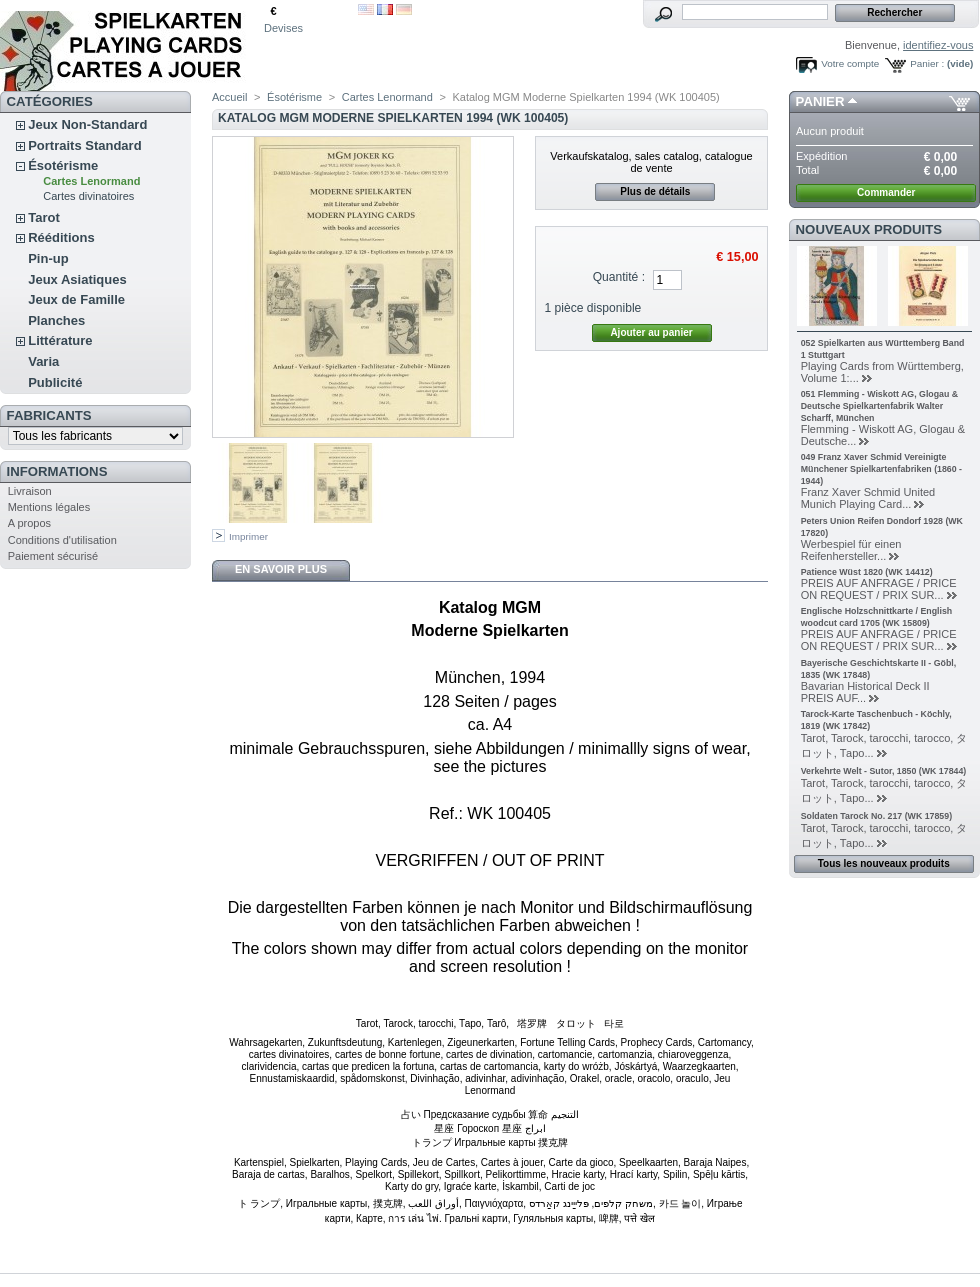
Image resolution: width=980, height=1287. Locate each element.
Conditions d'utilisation (62, 540)
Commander (886, 192)
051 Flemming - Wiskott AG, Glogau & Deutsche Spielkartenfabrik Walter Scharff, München (879, 406)
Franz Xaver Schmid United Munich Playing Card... (868, 498)
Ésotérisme (63, 165)
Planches (56, 320)
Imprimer (248, 536)
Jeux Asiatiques (77, 279)
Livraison (30, 491)
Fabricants (49, 415)
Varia (43, 361)
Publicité (55, 382)
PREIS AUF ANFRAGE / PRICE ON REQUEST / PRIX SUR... (879, 589)
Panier (820, 101)
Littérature (60, 340)
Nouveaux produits (869, 229)
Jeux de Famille (76, 299)
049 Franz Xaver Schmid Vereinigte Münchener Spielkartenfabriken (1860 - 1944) (881, 469)
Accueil (229, 97)
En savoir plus (281, 569)
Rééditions (61, 237)
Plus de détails (655, 191)
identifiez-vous (938, 45)
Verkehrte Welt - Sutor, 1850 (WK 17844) (884, 771)
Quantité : (619, 277)
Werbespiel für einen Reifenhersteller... (851, 550)
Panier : (927, 63)
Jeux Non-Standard (87, 124)
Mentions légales (49, 507)
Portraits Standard (84, 145)
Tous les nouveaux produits (884, 863)
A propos (29, 523)
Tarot (44, 217)
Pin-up (48, 258)
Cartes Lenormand (91, 181)
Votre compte (850, 63)
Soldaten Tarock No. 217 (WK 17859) (876, 816)
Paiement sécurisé (53, 556)
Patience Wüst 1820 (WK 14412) (867, 572)
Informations (57, 471)
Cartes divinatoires (88, 196)
